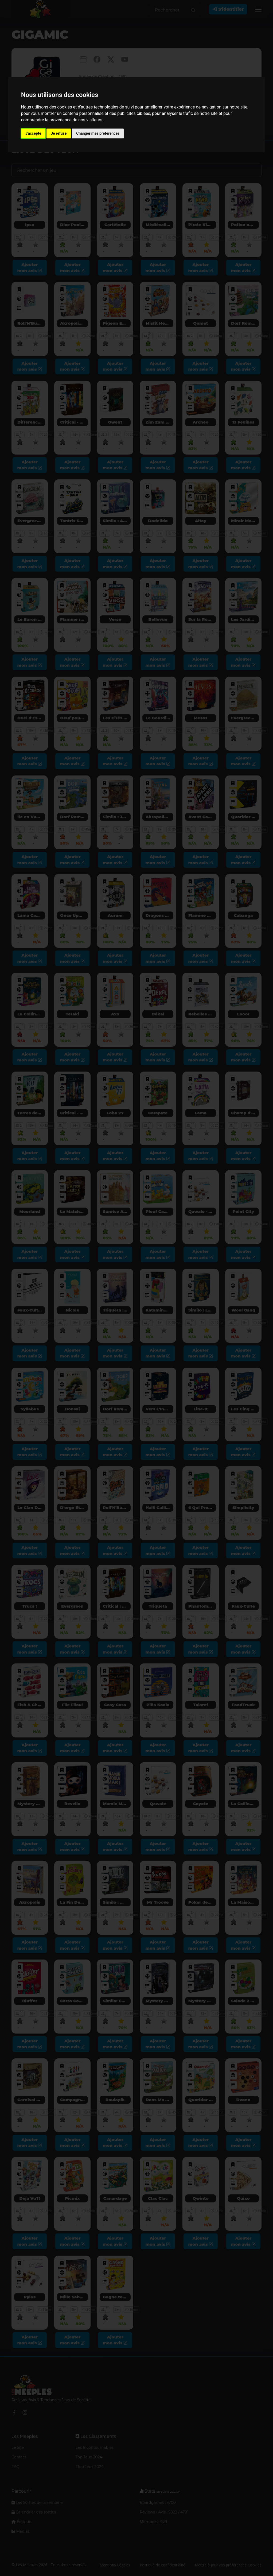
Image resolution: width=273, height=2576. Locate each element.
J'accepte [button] (33, 133)
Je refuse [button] (59, 133)
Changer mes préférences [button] (97, 133)
